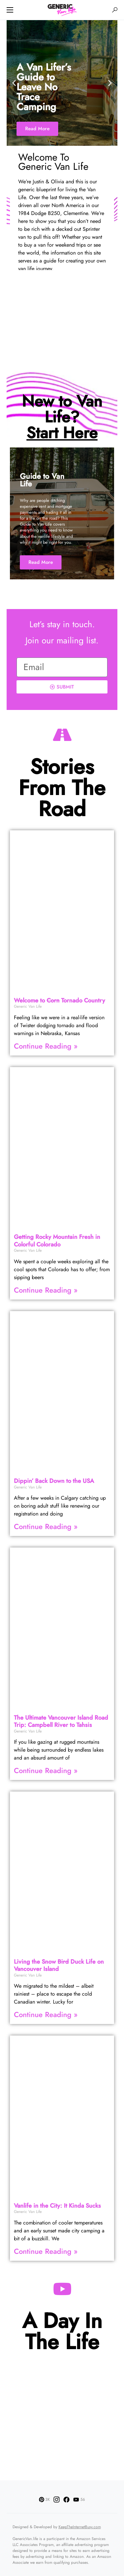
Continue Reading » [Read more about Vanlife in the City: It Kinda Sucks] (46, 2251)
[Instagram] (57, 2499)
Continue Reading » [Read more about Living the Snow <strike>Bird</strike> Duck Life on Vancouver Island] (46, 2014)
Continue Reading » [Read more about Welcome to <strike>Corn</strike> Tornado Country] (46, 1046)
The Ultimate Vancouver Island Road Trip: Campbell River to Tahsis (61, 1721)
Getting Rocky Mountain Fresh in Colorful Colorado (57, 1241)
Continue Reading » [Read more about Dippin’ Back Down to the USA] (46, 1526)
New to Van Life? (62, 417)
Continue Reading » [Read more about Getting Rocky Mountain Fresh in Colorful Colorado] (46, 1290)
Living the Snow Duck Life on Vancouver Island (59, 1965)
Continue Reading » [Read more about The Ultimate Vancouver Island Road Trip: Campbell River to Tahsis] (46, 1770)
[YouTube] (79, 2499)
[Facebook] (66, 2499)
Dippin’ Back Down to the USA (54, 1481)
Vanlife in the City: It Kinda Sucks (57, 2205)
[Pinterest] (44, 2499)
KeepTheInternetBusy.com (80, 2527)
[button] (10, 10)
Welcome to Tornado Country (59, 1000)
